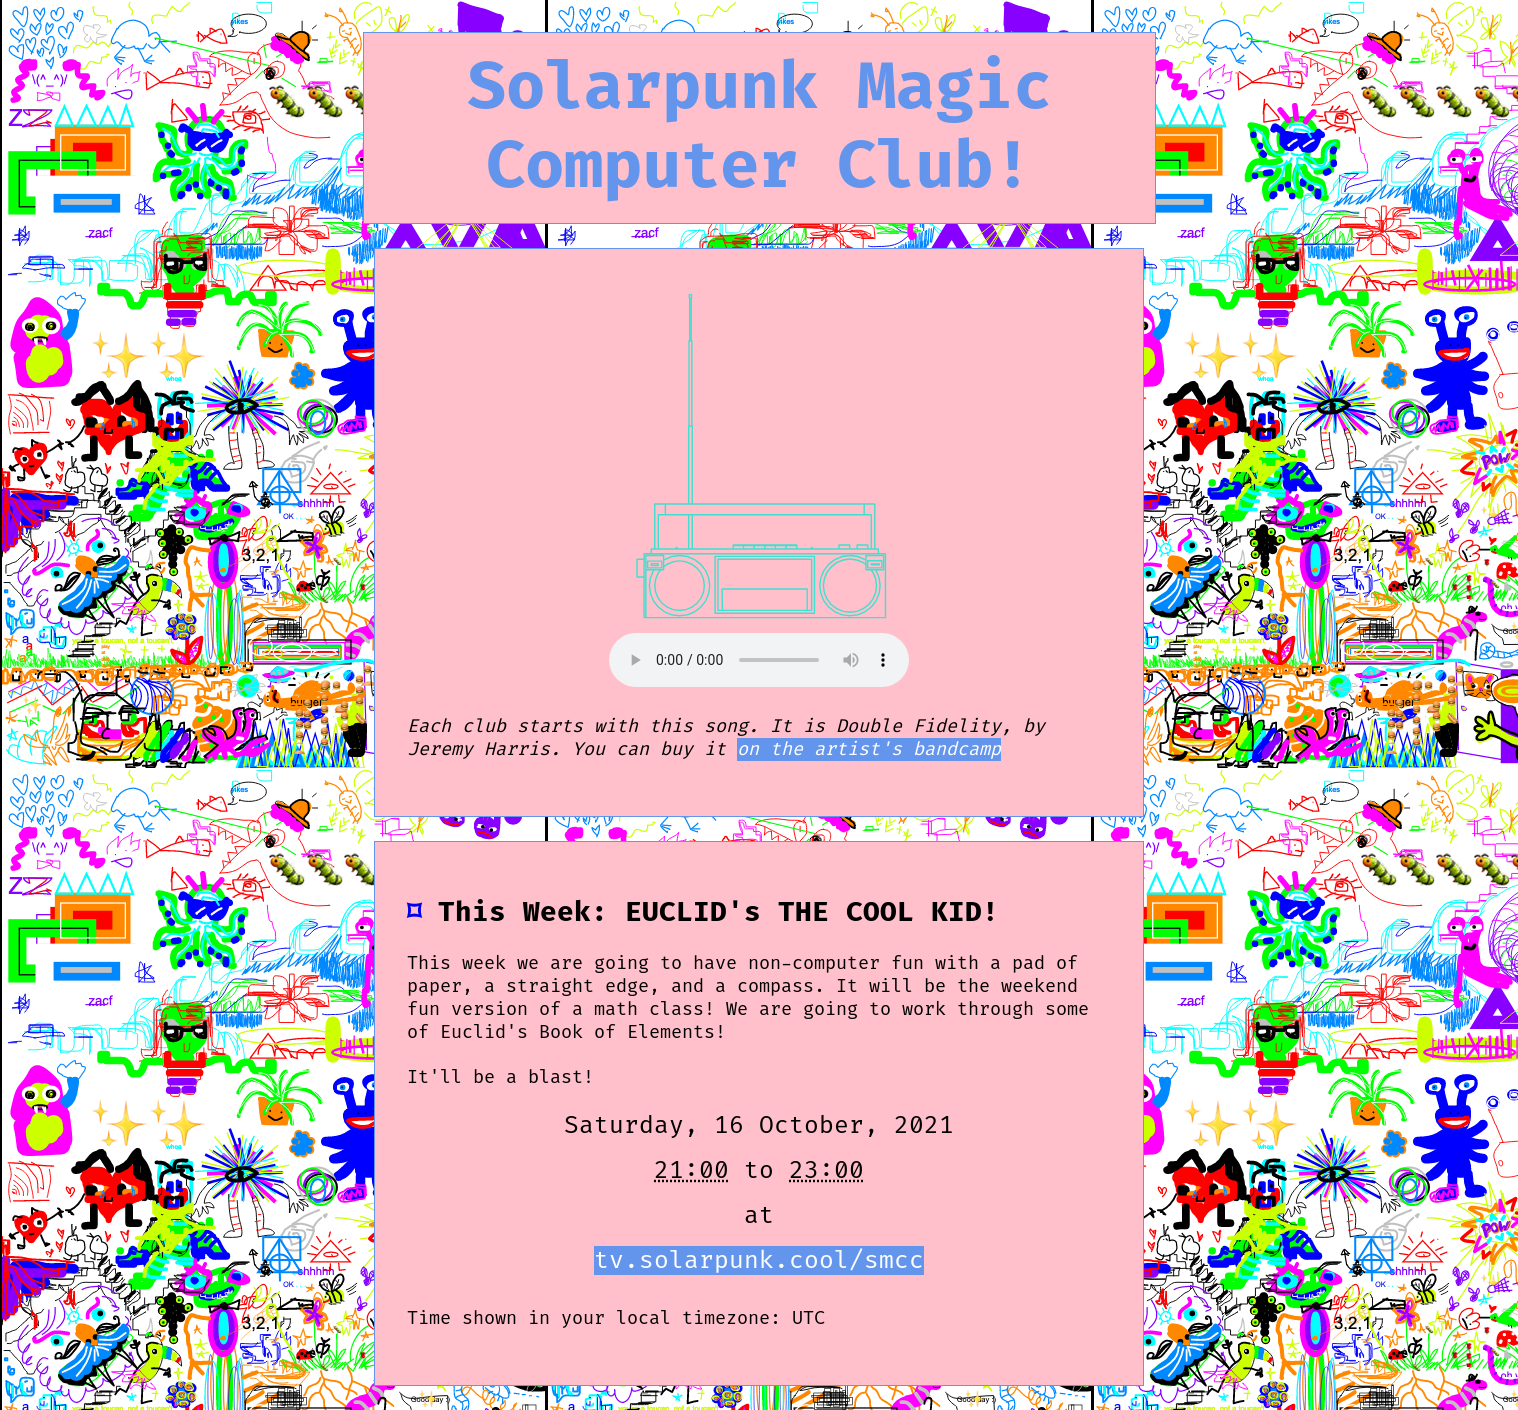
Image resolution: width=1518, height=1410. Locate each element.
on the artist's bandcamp (869, 749)
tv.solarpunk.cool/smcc (759, 1260)
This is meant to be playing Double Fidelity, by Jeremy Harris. (759, 660)
